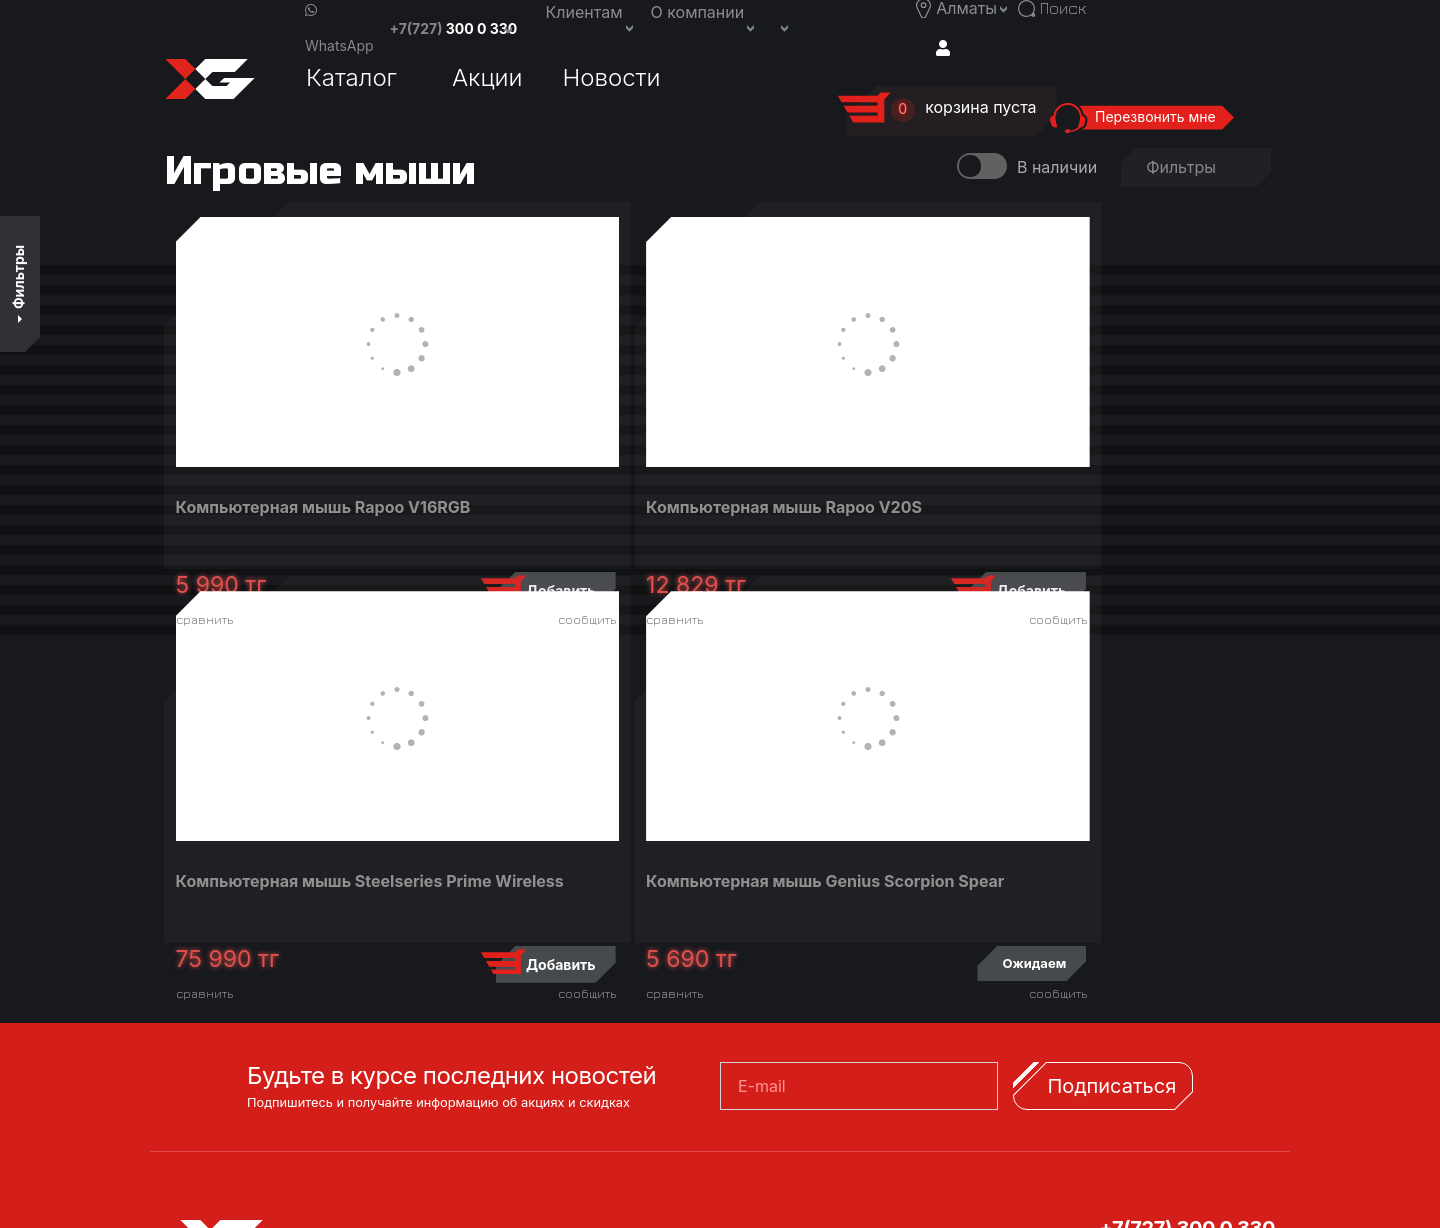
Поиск (212, 1163)
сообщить (391, 619)
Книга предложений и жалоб (571, 1097)
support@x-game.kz (1198, 983)
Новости (612, 77)
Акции (487, 77)
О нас (759, 959)
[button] (783, 26)
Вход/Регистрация (260, 1129)
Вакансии (775, 1005)
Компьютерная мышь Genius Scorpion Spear (1126, 517)
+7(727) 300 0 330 (1187, 911)
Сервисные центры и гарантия (577, 1028)
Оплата (485, 1005)
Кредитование (514, 959)
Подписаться (1111, 769)
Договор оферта (522, 1074)
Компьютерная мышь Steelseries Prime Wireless (836, 517)
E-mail (762, 769)
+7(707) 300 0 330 (1187, 935)
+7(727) (454, 28)
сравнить (209, 619)
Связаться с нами (806, 982)
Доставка (495, 982)
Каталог (351, 77)
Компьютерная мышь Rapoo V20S (570, 517)
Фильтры (18, 283)
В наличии (1057, 167)
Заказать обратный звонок (844, 1028)
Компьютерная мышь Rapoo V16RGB (293, 517)
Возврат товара (519, 1051)
